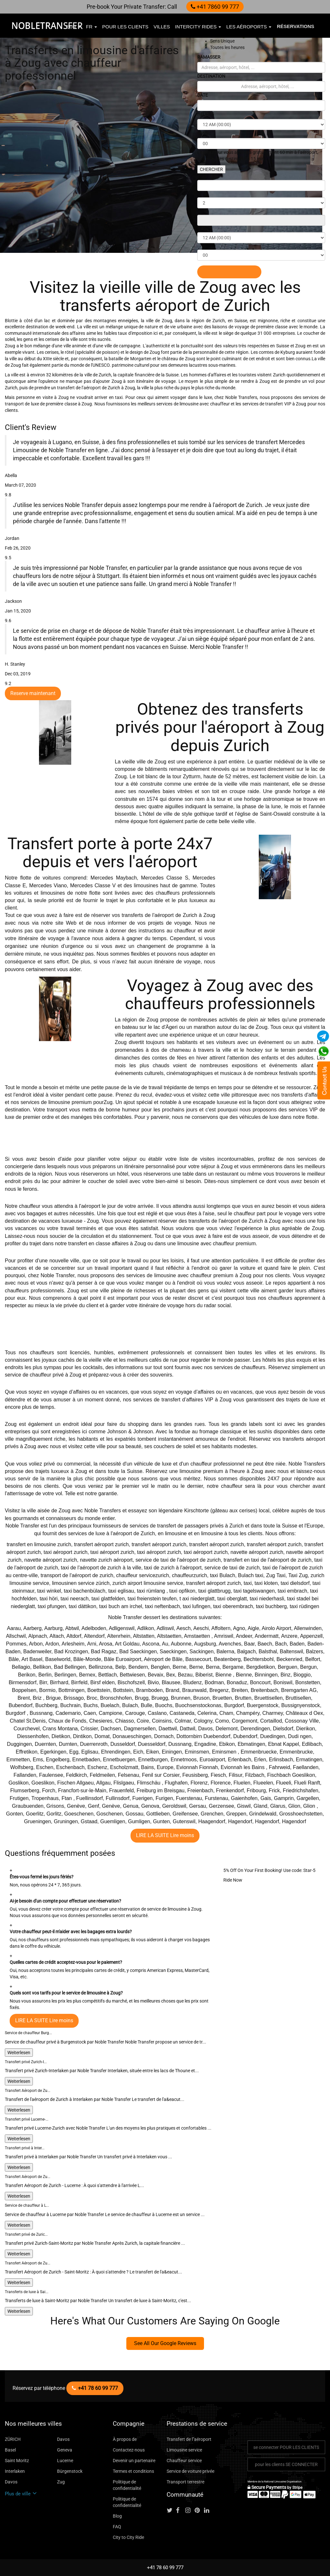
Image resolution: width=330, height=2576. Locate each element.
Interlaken (15, 2471)
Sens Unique (222, 41)
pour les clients (125, 26)
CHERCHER (211, 169)
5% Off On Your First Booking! (252, 1870)
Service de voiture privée (190, 2471)
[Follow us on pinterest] (199, 2510)
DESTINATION (211, 76)
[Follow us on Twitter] (171, 2510)
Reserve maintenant (32, 693)
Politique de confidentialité (127, 2485)
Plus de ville (21, 2494)
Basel (10, 2449)
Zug (61, 2481)
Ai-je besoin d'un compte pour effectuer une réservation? (65, 1901)
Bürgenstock (69, 2471)
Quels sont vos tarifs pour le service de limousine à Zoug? (66, 1992)
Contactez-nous (129, 2449)
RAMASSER (208, 57)
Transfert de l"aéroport (189, 2439)
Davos (63, 2439)
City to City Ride (128, 2537)
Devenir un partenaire (134, 2460)
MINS (202, 133)
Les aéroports (248, 26)
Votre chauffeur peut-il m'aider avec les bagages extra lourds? (71, 1931)
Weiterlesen (18, 2052)
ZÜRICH (13, 2439)
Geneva (64, 2449)
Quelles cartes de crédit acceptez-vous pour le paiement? (66, 1962)
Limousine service (184, 2449)
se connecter (286, 2447)
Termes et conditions (133, 2471)
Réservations (295, 26)
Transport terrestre (185, 2481)
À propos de (125, 2439)
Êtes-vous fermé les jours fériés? (41, 1876)
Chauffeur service (184, 2460)
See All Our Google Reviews (165, 2343)
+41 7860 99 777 (215, 6)
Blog (117, 2516)
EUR (73, 26)
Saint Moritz (17, 2460)
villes (161, 26)
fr (91, 26)
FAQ (117, 2526)
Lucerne (65, 2460)
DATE (202, 95)
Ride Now (232, 1880)
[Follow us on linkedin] (208, 2510)
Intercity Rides (198, 26)
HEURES (205, 114)
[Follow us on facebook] (180, 2510)
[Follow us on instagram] (189, 2510)
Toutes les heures (227, 47)
